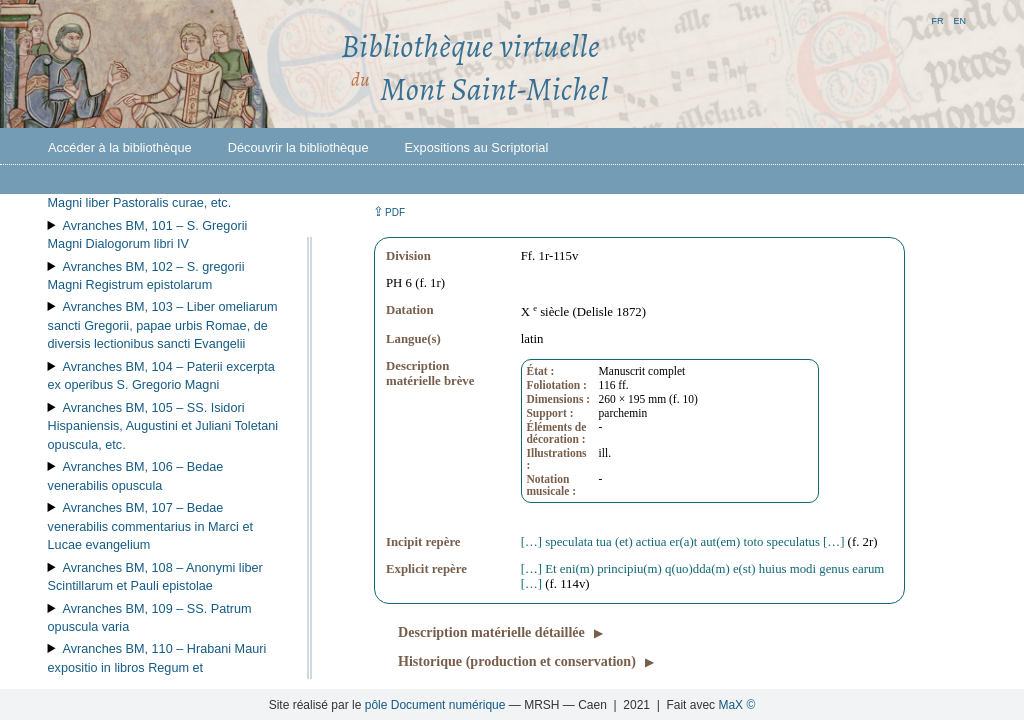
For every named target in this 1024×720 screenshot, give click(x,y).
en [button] (959, 19)
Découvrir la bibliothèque (298, 147)
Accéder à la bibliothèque (120, 147)
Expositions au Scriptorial (477, 147)
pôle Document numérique (435, 705)
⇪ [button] (389, 211)
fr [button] (937, 19)
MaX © (736, 705)
